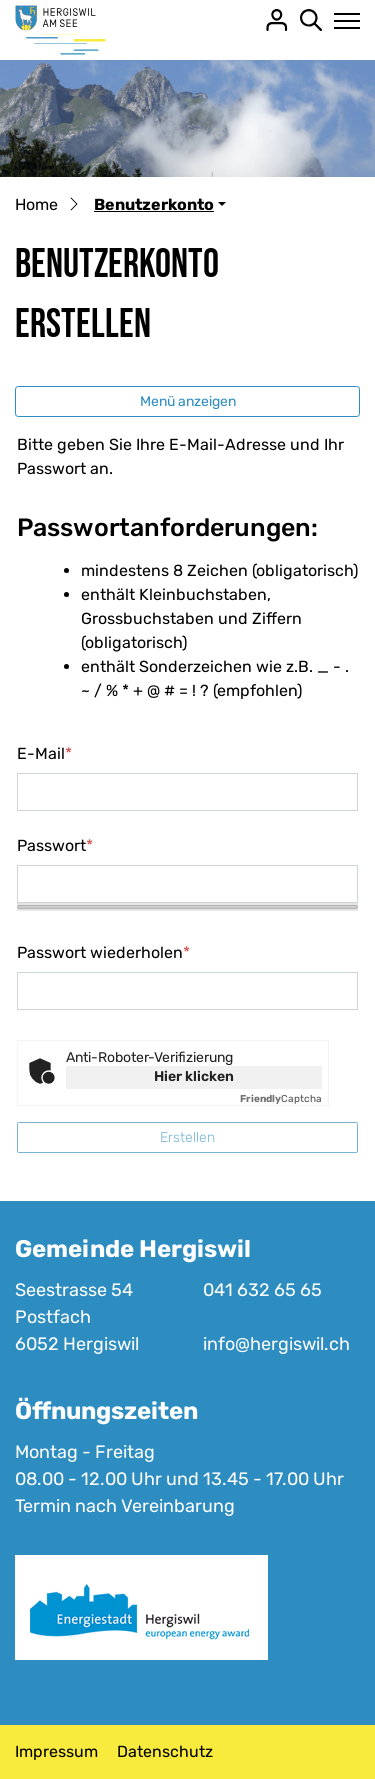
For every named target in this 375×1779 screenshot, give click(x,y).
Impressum (56, 1751)
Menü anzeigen (188, 401)
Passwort (55, 845)
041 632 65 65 (262, 1290)
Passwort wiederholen (103, 952)
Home (36, 204)
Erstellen (187, 1137)
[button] (160, 204)
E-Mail (44, 753)
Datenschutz (165, 1751)
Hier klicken (194, 1076)
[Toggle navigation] (341, 21)
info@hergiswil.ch (276, 1344)
